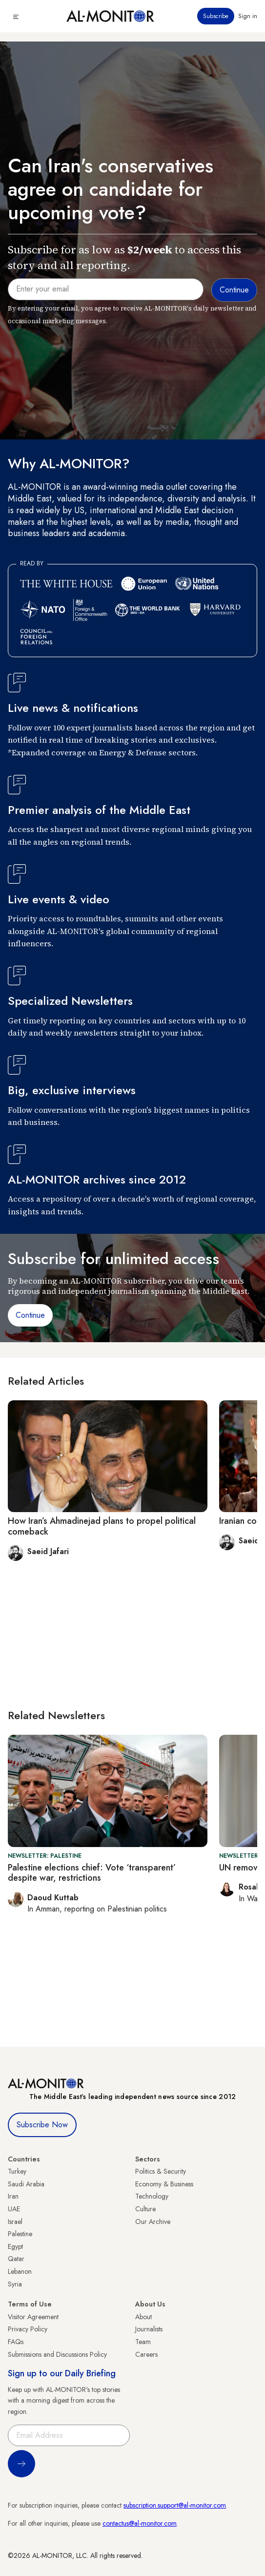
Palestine (20, 2234)
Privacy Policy (27, 2329)
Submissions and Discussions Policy (57, 2354)
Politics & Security (160, 2171)
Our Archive (152, 2221)
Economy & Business (164, 2184)
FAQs (15, 2342)
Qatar (16, 2259)
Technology (151, 2196)
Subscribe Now (42, 2124)
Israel (15, 2221)
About (143, 2317)
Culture (145, 2209)
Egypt (15, 2246)
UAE (14, 2209)
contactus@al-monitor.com (139, 2523)
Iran (13, 2196)
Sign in (247, 16)
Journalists (149, 2329)
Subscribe (215, 16)
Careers (146, 2354)
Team (143, 2342)
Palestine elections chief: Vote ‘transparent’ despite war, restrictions (92, 1873)
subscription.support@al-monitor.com (174, 2505)
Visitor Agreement (33, 2317)
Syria (15, 2284)
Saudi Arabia (26, 2184)
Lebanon (20, 2271)
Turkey (17, 2171)
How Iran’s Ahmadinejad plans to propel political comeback (102, 1526)
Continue (30, 1315)
